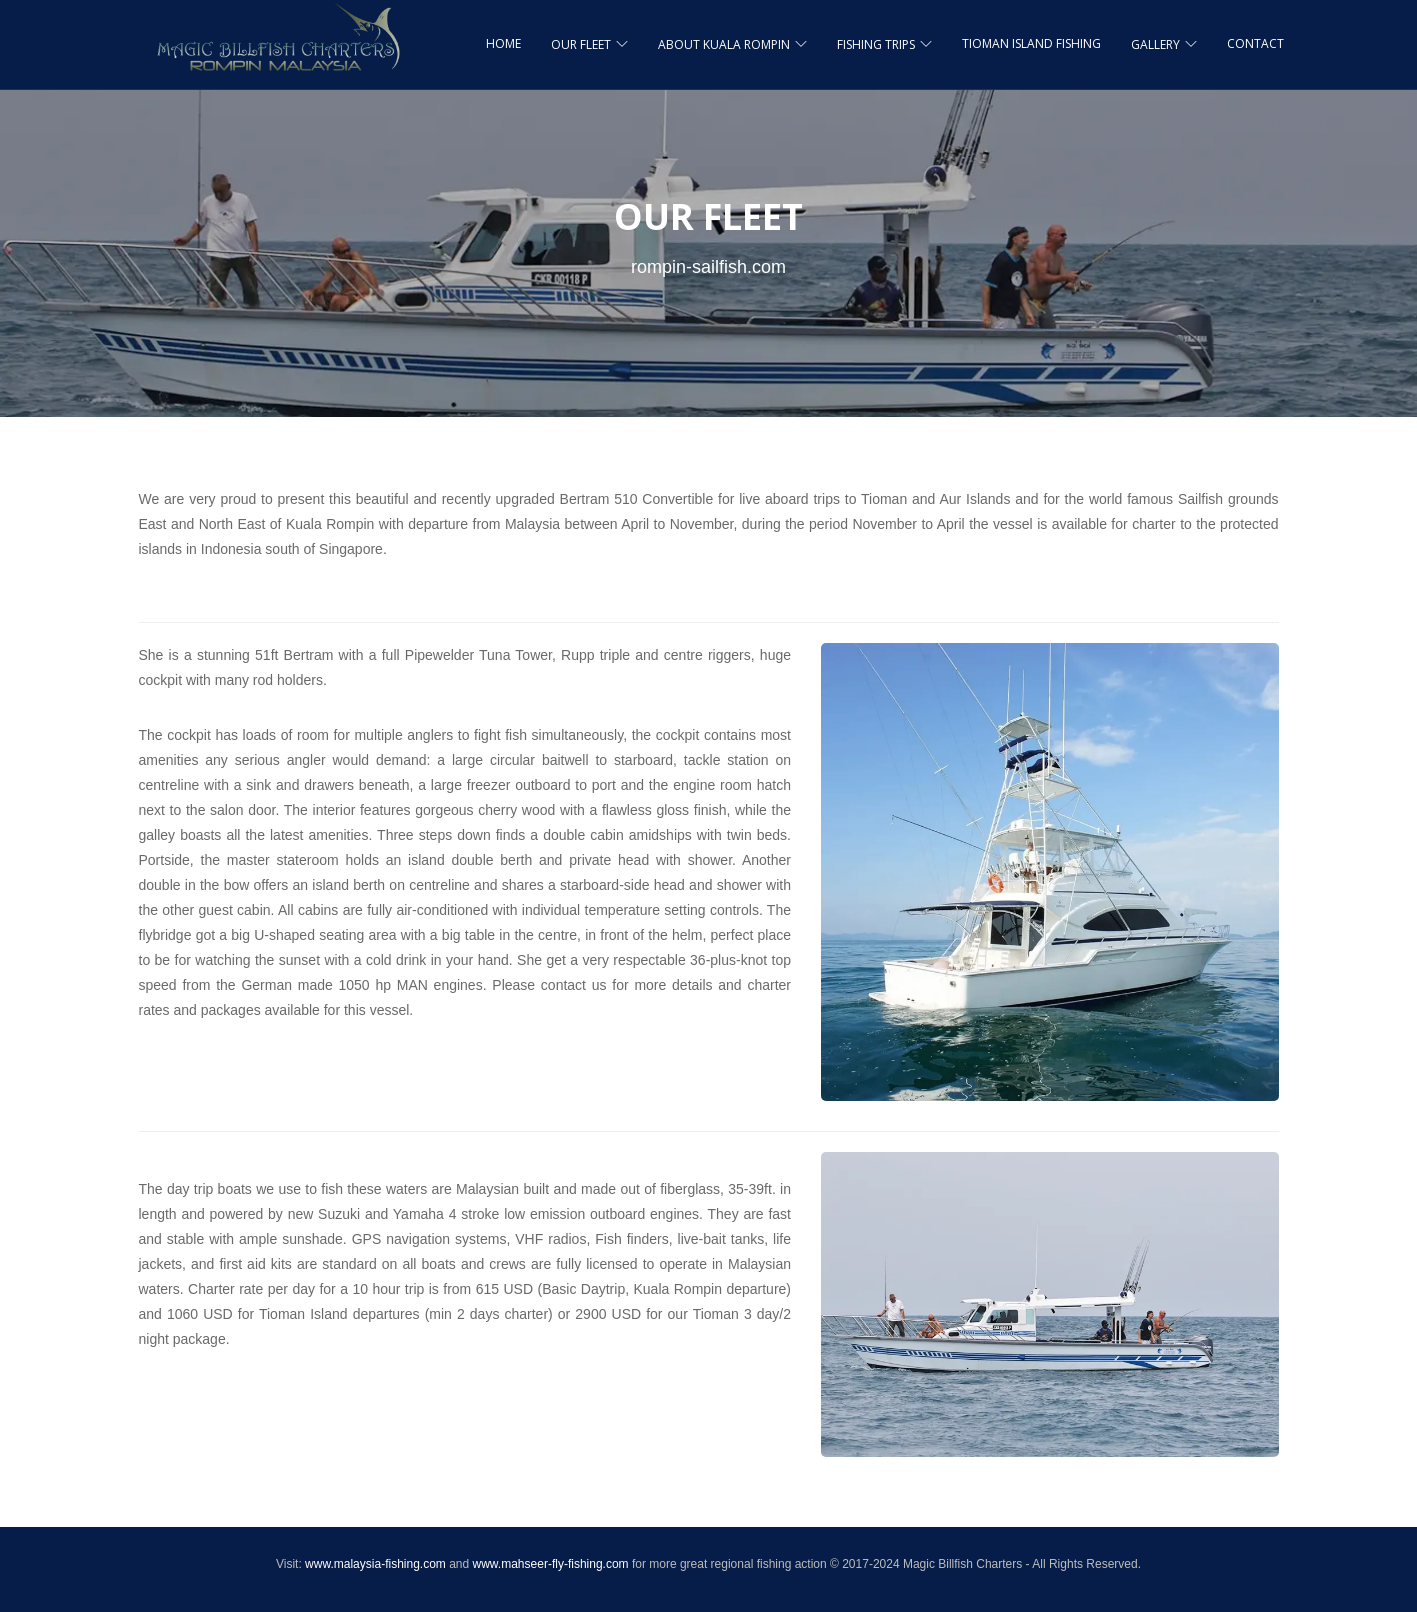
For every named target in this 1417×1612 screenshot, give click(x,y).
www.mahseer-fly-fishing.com (551, 1564)
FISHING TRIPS (876, 44)
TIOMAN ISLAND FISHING (1031, 43)
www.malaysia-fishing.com (375, 1564)
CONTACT (1255, 43)
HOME (503, 43)
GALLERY (1155, 44)
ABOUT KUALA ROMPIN (724, 44)
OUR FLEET (581, 44)
